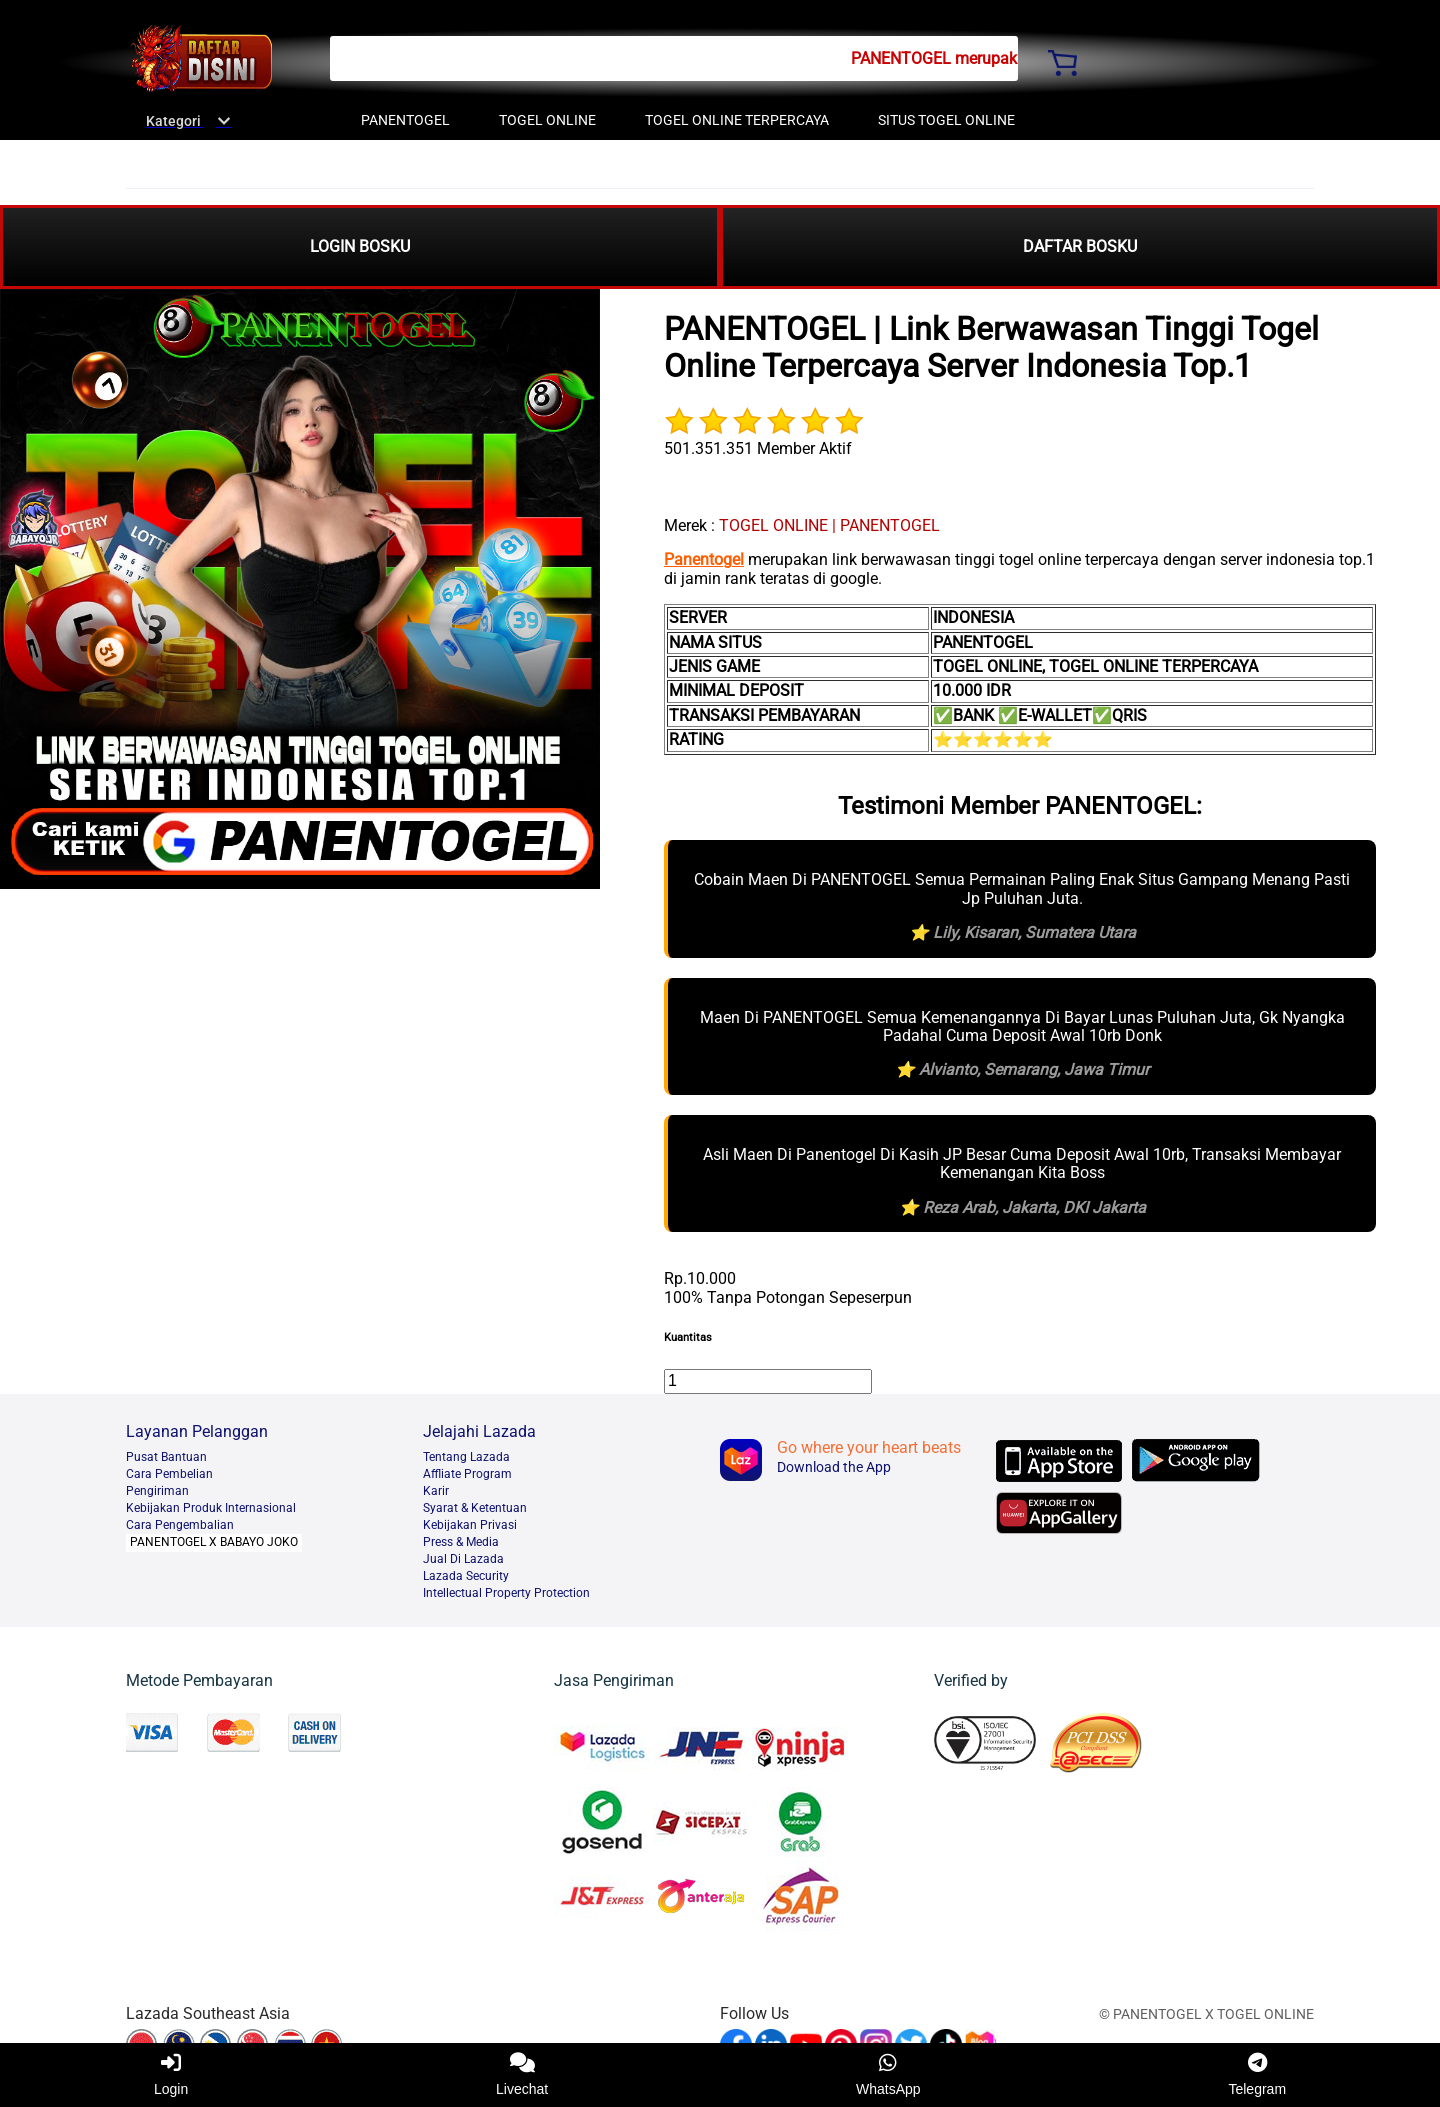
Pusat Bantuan (166, 1457)
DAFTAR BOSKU (1080, 246)
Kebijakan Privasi (470, 1525)
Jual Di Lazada (463, 1559)
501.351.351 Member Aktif (758, 448)
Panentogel (704, 559)
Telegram (1257, 2075)
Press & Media (461, 1542)
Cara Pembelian (169, 1474)
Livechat (522, 2075)
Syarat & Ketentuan (475, 1508)
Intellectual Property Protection (506, 1593)
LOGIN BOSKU (360, 246)
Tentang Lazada (466, 1457)
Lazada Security (466, 1576)
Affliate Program (467, 1474)
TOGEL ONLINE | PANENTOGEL (829, 525)
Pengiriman (157, 1491)
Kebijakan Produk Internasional (211, 1508)
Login (171, 2075)
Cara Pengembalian (180, 1525)
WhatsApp (888, 2075)
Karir (436, 1491)
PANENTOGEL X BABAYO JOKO (214, 1542)
